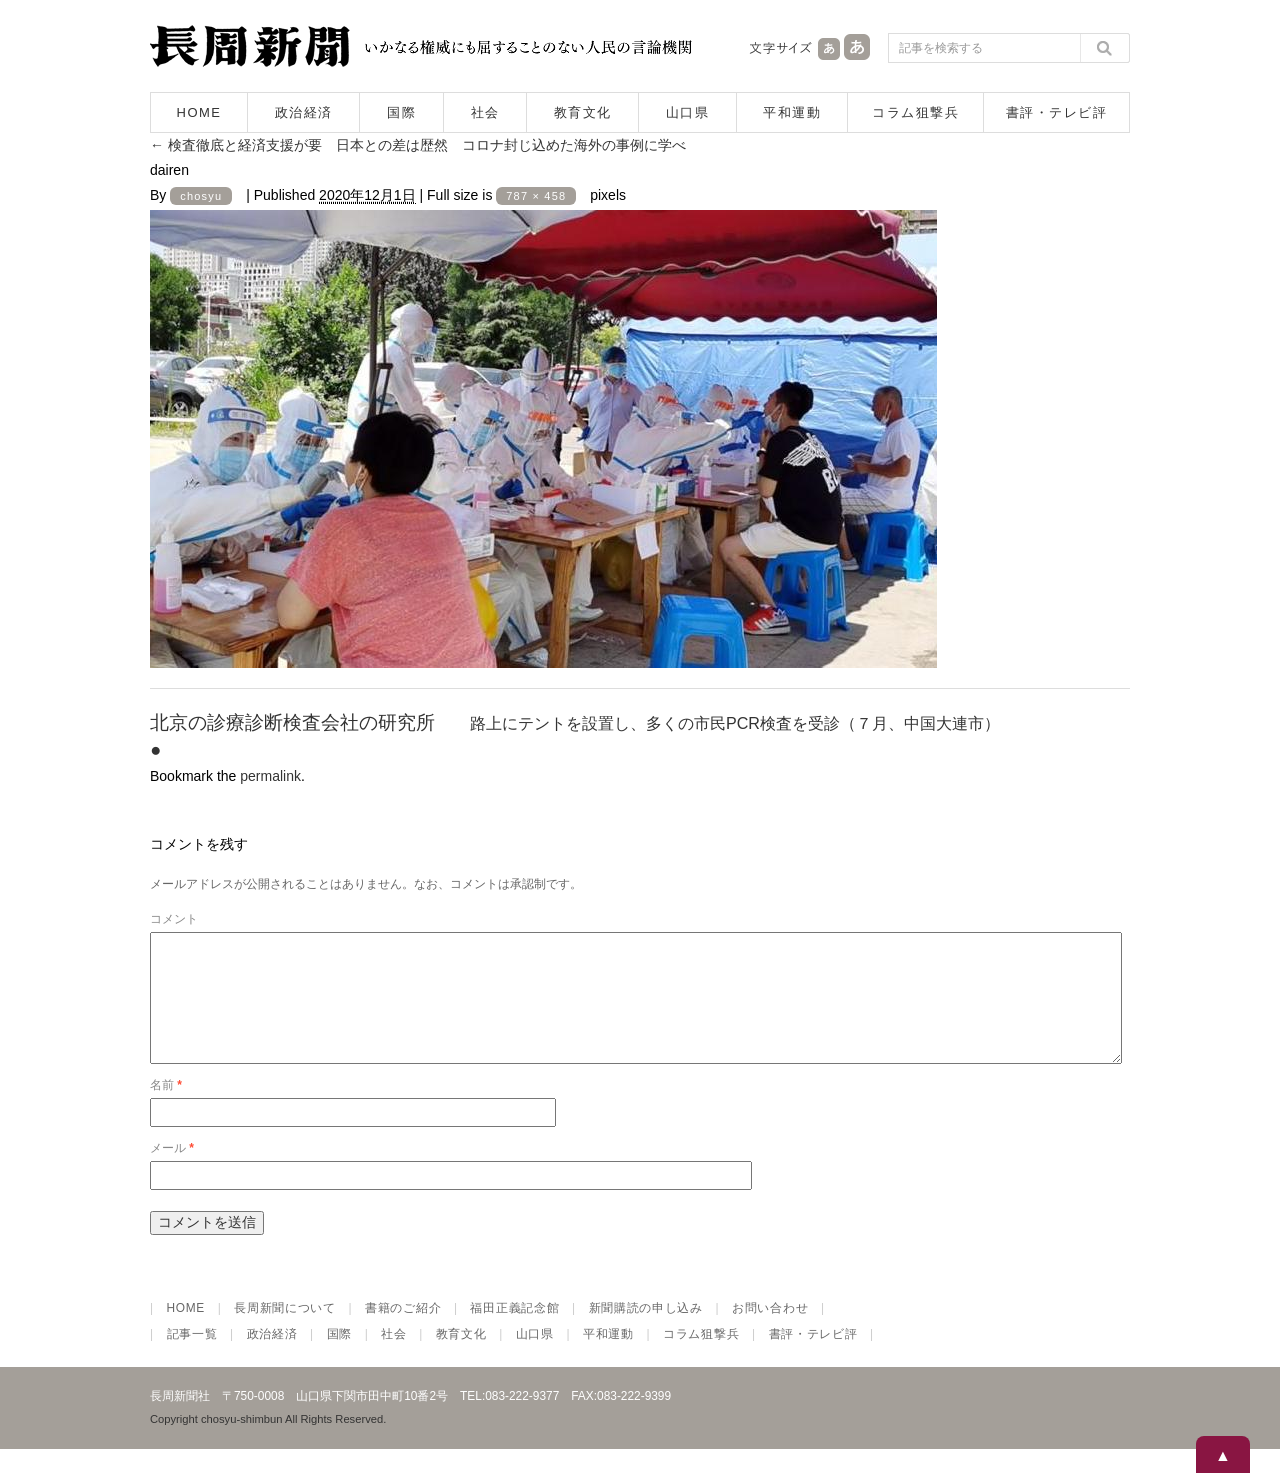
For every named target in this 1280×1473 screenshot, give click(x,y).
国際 (401, 112)
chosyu (201, 196)
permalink (270, 776)
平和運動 (792, 112)
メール (172, 1172)
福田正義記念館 (514, 1332)
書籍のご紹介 (403, 1332)
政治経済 (304, 112)
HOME (199, 112)
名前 (166, 1109)
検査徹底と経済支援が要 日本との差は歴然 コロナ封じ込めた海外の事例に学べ (418, 145)
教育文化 (583, 112)
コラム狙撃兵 (915, 112)
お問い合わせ (770, 1332)
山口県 (688, 112)
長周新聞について (285, 1332)
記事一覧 (192, 1358)
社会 (485, 112)
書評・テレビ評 (1057, 112)
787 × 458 (536, 196)
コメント (174, 919)
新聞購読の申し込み (646, 1332)
